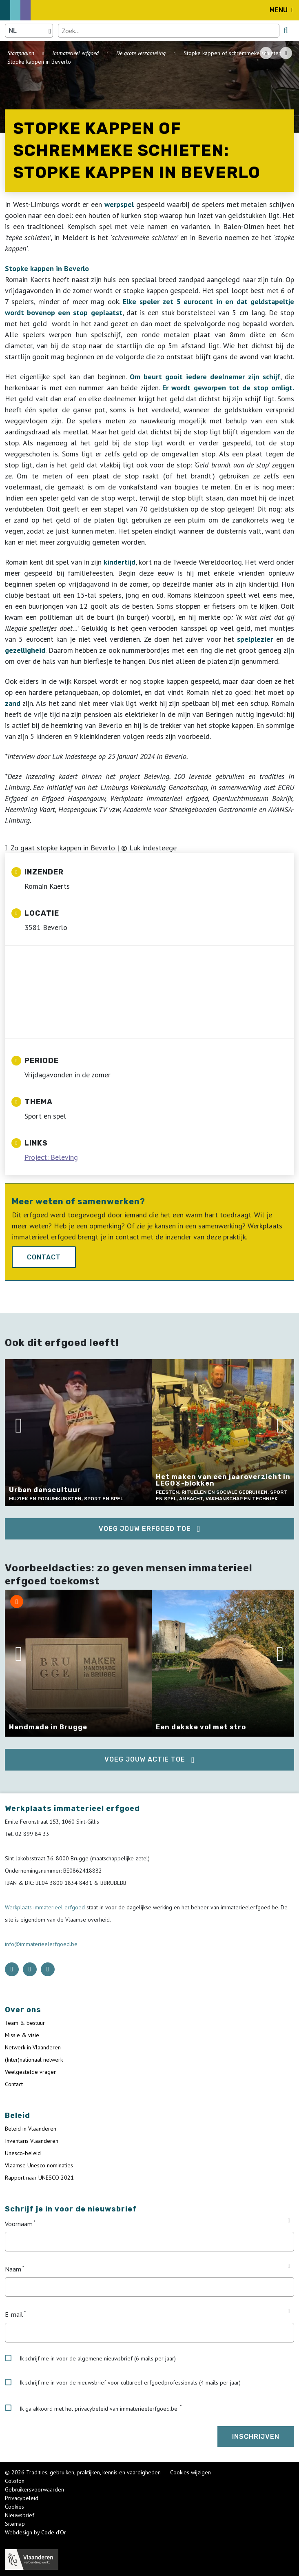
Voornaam (19, 2224)
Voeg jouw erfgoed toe (145, 1529)
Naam (13, 2269)
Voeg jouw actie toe (144, 1759)
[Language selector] (29, 31)
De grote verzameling (141, 53)
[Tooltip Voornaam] (289, 2221)
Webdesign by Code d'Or (35, 2532)
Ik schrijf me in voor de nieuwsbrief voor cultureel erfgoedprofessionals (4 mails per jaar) (123, 2382)
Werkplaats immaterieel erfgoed (45, 1907)
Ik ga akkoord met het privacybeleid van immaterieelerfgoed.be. (92, 2408)
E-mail (14, 2315)
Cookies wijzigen (191, 2472)
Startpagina (20, 53)
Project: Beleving (51, 1157)
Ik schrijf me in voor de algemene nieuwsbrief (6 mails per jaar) (90, 2358)
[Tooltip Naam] (289, 2266)
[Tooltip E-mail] (289, 2311)
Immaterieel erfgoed (75, 53)
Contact (44, 1257)
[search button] (285, 30)
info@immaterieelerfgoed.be (41, 1944)
